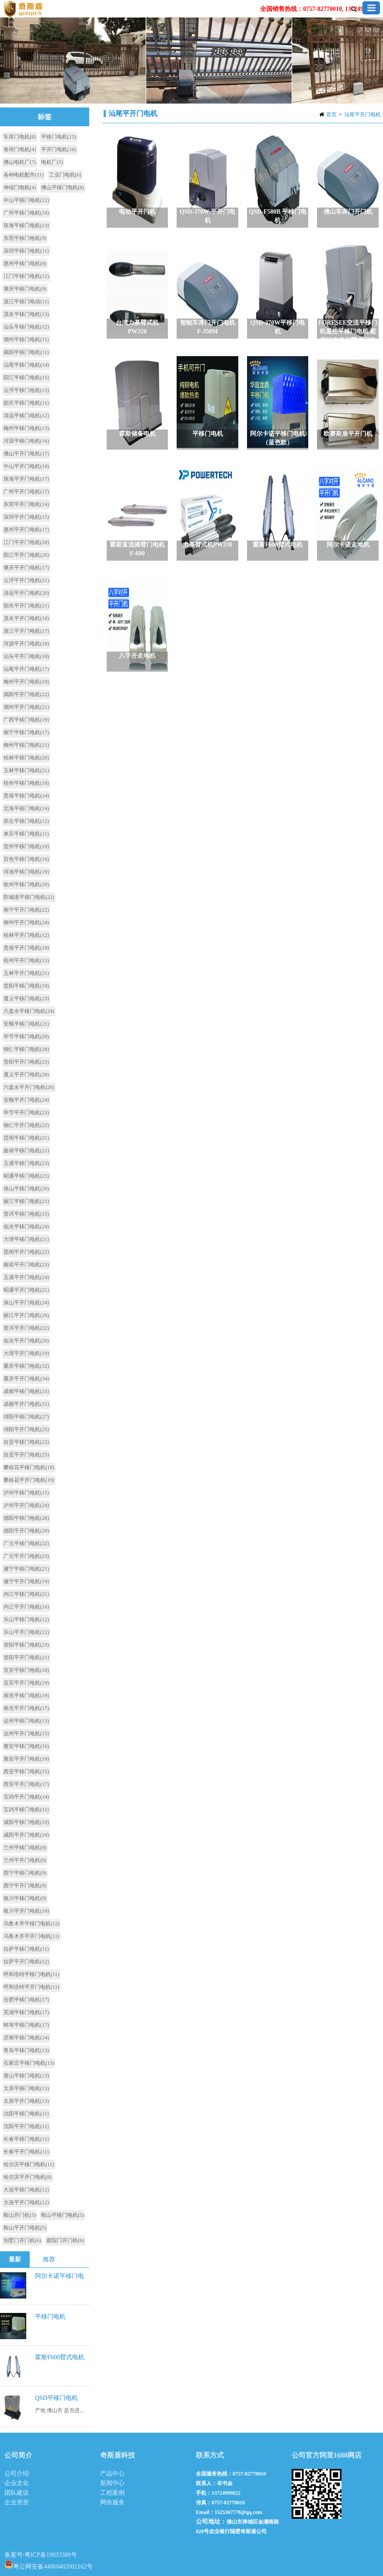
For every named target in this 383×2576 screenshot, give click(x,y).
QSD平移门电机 (56, 2398)
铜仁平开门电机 (26, 1125)
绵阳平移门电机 (26, 1417)
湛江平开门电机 (26, 631)
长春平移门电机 (26, 2139)
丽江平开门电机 (26, 1315)
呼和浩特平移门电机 (31, 1974)
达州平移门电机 (26, 1721)
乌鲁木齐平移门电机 (31, 1924)
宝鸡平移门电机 (26, 1809)
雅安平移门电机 (26, 1746)
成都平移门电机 (26, 1391)
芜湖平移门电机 (26, 2012)
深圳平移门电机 (26, 251)
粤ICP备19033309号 (50, 2555)
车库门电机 (19, 137)
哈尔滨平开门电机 (27, 2177)
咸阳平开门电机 (26, 1835)
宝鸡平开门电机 (26, 1797)
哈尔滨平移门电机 (28, 2164)
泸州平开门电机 (26, 1505)
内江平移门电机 (26, 1594)
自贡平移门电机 (26, 1442)
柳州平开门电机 (26, 922)
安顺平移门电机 (26, 1024)
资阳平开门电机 (26, 1657)
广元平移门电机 (26, 1543)
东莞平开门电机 (26, 504)
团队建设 (16, 2492)
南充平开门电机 (26, 1708)
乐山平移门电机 (26, 1619)
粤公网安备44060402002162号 (48, 2564)
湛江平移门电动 (26, 301)
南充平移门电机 (26, 1695)
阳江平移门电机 (26, 377)
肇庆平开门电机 (26, 568)
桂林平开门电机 (26, 935)
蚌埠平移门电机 (26, 2025)
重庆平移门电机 (26, 1366)
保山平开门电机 (26, 1303)
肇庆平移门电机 (24, 289)
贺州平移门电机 (26, 846)
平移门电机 (58, 137)
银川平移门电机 (24, 1898)
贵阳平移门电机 (26, 986)
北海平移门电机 (26, 808)
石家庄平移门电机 (28, 2063)
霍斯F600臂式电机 (59, 2357)
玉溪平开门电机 (26, 1277)
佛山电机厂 (19, 162)
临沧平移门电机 (26, 1227)
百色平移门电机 (26, 859)
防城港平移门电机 (28, 897)
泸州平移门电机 (26, 1493)
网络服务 (112, 2502)
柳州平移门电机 (26, 745)
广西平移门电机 (26, 720)
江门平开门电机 (26, 542)
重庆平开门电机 (26, 1379)
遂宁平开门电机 (26, 1581)
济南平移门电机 (26, 2038)
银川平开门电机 (26, 1911)
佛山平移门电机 (62, 187)
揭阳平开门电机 (26, 694)
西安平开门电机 (26, 1784)
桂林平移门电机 (26, 758)
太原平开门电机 (26, 2101)
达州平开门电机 (26, 1733)
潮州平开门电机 (26, 707)
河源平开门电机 (26, 644)
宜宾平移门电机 (26, 1670)
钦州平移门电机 (26, 884)
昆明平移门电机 (26, 1138)
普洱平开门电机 (26, 1328)
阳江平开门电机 (26, 555)
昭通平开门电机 (26, 1290)
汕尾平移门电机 (26, 365)
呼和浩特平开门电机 (31, 1987)
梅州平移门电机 (26, 428)
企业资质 (16, 2502)
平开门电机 (58, 149)
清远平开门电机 (26, 593)
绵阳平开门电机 (26, 1429)
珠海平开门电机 (26, 479)
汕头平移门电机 (26, 327)
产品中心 (112, 2473)
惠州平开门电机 (26, 530)
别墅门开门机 (22, 2240)
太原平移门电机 (26, 2088)
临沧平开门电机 (26, 1341)
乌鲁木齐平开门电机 (31, 1936)
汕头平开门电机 (26, 656)
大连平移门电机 (26, 2190)
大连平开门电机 (26, 2202)
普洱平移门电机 (26, 1214)
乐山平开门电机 (26, 1632)
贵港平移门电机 (26, 796)
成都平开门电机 (26, 1404)
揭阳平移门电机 (26, 352)
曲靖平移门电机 (26, 1151)
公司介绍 (16, 2473)
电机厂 (52, 162)
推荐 (49, 2259)
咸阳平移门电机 (26, 1822)
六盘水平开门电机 (28, 1087)
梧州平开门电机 (26, 960)
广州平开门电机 (26, 492)
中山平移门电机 (26, 200)
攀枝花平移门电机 (28, 1467)
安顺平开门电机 (26, 1100)
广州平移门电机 (26, 213)
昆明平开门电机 (26, 1252)
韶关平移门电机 (26, 403)
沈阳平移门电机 (26, 2114)
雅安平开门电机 (26, 1759)
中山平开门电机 (26, 466)
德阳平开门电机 (26, 1531)
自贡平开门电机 (26, 1455)
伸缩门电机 (19, 187)
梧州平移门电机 (26, 783)
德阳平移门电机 (26, 1518)
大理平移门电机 (26, 1239)
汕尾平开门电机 (362, 114)
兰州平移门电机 (24, 1847)
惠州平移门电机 (24, 263)
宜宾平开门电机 (26, 1683)
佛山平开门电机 (26, 454)
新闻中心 (112, 2483)
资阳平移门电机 (26, 1645)
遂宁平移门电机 (26, 1569)
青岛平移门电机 (26, 2050)
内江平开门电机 (26, 1607)
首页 (331, 114)
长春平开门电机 (26, 2152)
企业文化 (16, 2483)
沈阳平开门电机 (26, 2126)
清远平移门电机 (26, 416)
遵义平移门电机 (26, 998)
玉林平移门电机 (26, 770)
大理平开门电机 (26, 1353)
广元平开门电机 (26, 1556)
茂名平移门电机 (26, 314)
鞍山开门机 (19, 2215)
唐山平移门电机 (26, 2076)
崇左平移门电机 (26, 821)
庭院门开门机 (65, 2240)
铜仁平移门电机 (26, 1049)
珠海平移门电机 (26, 225)
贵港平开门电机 (26, 948)
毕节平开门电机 (26, 1112)
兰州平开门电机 (24, 1860)
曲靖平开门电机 (26, 1265)
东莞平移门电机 (24, 238)
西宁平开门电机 (24, 1886)
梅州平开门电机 (26, 682)
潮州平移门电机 (26, 339)
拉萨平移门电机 (26, 1949)
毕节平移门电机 (26, 1036)
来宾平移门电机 (26, 834)
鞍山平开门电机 (24, 2228)
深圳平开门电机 (26, 517)
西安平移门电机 (26, 1771)
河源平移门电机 (26, 441)
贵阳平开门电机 (26, 1062)
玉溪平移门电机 (26, 1163)
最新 (15, 2259)
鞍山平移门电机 (62, 2215)
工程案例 (112, 2492)
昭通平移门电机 (26, 1176)
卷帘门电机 (19, 149)
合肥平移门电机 (26, 2000)
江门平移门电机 (26, 276)
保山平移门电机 (26, 1189)
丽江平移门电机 (26, 1201)
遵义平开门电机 (26, 1074)
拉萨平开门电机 (26, 1962)
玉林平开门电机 (26, 973)
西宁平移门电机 (24, 1873)
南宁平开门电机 (26, 910)
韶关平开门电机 (26, 606)
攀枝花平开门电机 (28, 1480)
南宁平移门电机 (26, 732)
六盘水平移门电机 (28, 1011)
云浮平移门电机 (26, 390)
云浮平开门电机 (26, 580)
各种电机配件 (23, 175)
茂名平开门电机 (26, 618)
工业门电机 (65, 175)
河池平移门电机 (26, 872)
